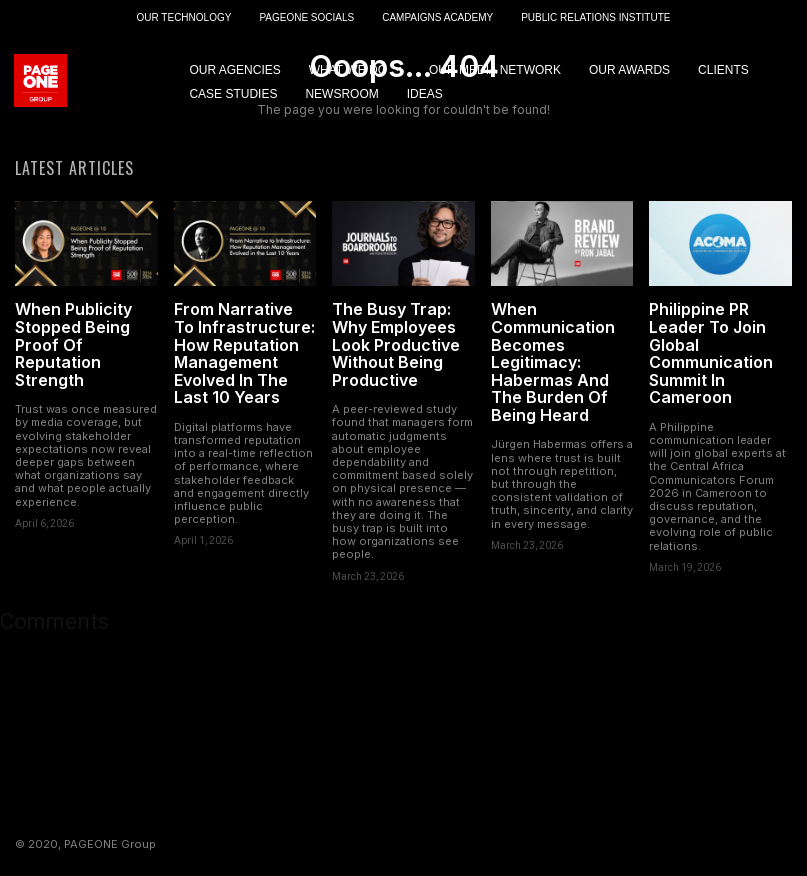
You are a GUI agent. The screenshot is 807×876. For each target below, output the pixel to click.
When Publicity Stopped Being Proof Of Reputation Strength (73, 346)
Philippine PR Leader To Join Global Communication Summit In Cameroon (711, 355)
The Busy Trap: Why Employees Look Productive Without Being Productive (396, 346)
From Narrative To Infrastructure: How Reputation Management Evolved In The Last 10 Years (244, 355)
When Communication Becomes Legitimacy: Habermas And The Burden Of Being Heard (553, 364)
